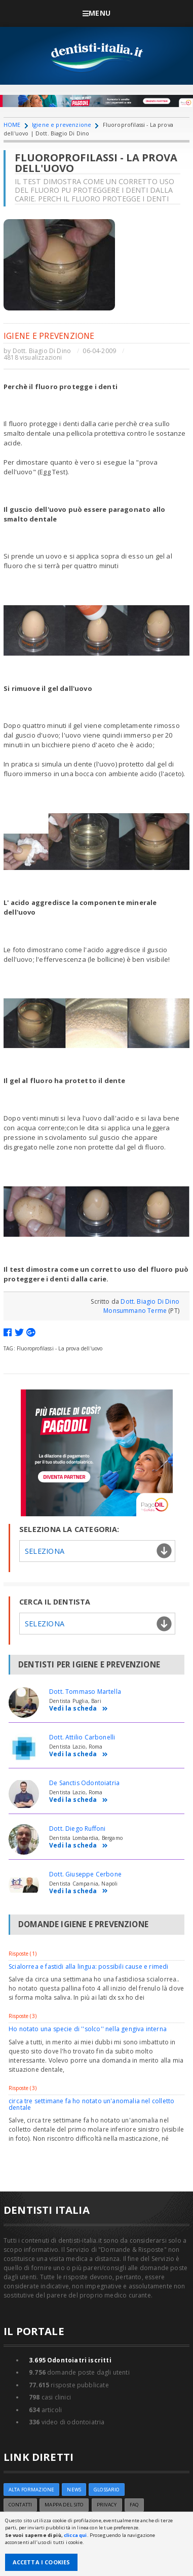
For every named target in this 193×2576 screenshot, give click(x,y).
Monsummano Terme (135, 1310)
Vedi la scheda (78, 1708)
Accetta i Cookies (41, 2562)
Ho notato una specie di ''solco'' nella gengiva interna (88, 2029)
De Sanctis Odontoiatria (84, 1783)
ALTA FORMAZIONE (31, 2489)
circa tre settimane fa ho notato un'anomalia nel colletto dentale (91, 2104)
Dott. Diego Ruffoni (77, 1828)
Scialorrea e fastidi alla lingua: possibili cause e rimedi (88, 1966)
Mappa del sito (64, 2504)
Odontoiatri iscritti (70, 2360)
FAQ (134, 2504)
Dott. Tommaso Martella (85, 1691)
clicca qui (75, 2535)
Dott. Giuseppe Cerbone (85, 1874)
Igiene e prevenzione (61, 124)
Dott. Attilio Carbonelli (82, 1737)
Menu (96, 13)
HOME (12, 124)
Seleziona (44, 1551)
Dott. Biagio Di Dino (42, 350)
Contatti (20, 2504)
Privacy (107, 2504)
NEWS (74, 2489)
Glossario (107, 2489)
